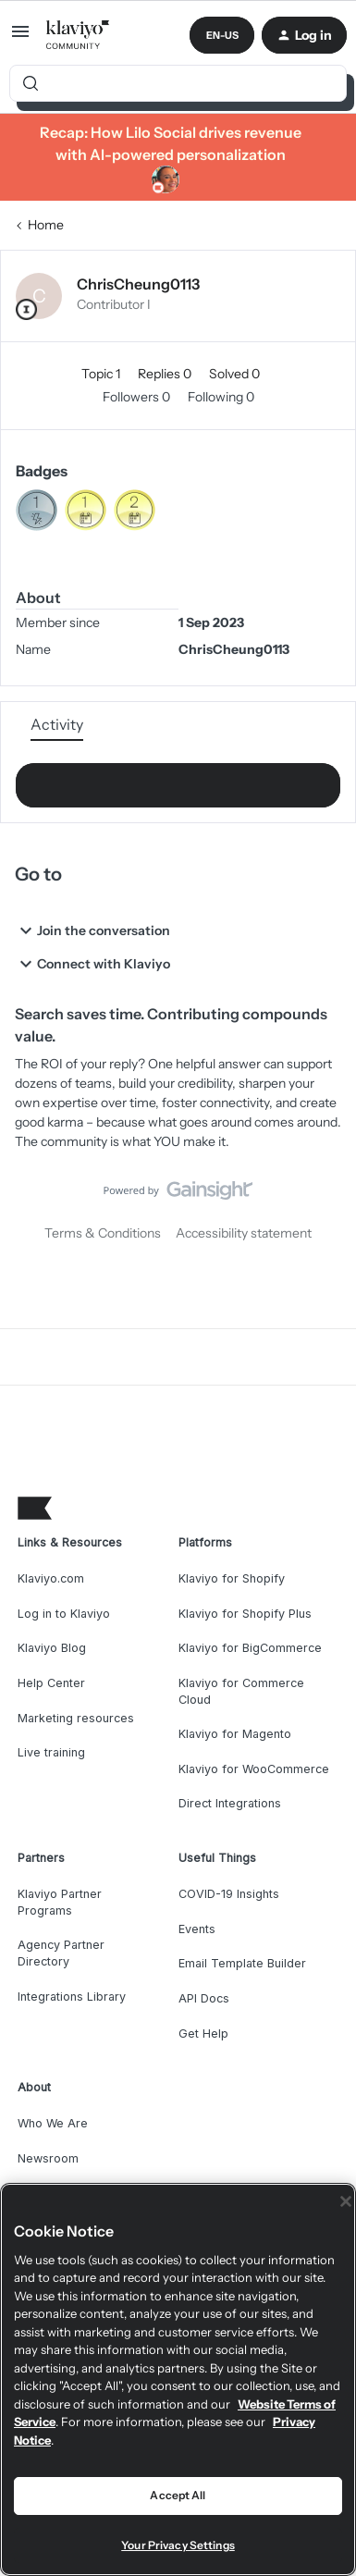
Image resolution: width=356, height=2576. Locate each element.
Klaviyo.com (51, 1578)
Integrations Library (72, 1996)
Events (196, 1929)
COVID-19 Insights (228, 1894)
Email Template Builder (242, 1963)
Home (46, 224)
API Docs (203, 1998)
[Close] (345, 2201)
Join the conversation (92, 930)
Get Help (203, 2033)
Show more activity (178, 780)
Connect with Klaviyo (92, 964)
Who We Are (53, 2123)
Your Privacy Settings (178, 2545)
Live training (51, 1752)
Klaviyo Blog (52, 1648)
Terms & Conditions (102, 1233)
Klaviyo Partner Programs (60, 1902)
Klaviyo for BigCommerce (250, 1648)
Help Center (51, 1683)
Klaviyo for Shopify (231, 1578)
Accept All (177, 2495)
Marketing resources (76, 1718)
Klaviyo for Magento (234, 1734)
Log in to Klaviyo (64, 1614)
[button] (20, 38)
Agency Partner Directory (61, 1953)
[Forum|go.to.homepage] (78, 35)
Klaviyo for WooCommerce (253, 1769)
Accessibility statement (244, 1233)
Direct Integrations (229, 1803)
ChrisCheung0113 (138, 284)
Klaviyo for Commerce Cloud (241, 1691)
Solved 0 (234, 373)
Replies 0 (166, 373)
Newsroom (48, 2158)
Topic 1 (102, 373)
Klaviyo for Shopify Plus (245, 1614)
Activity (57, 724)
